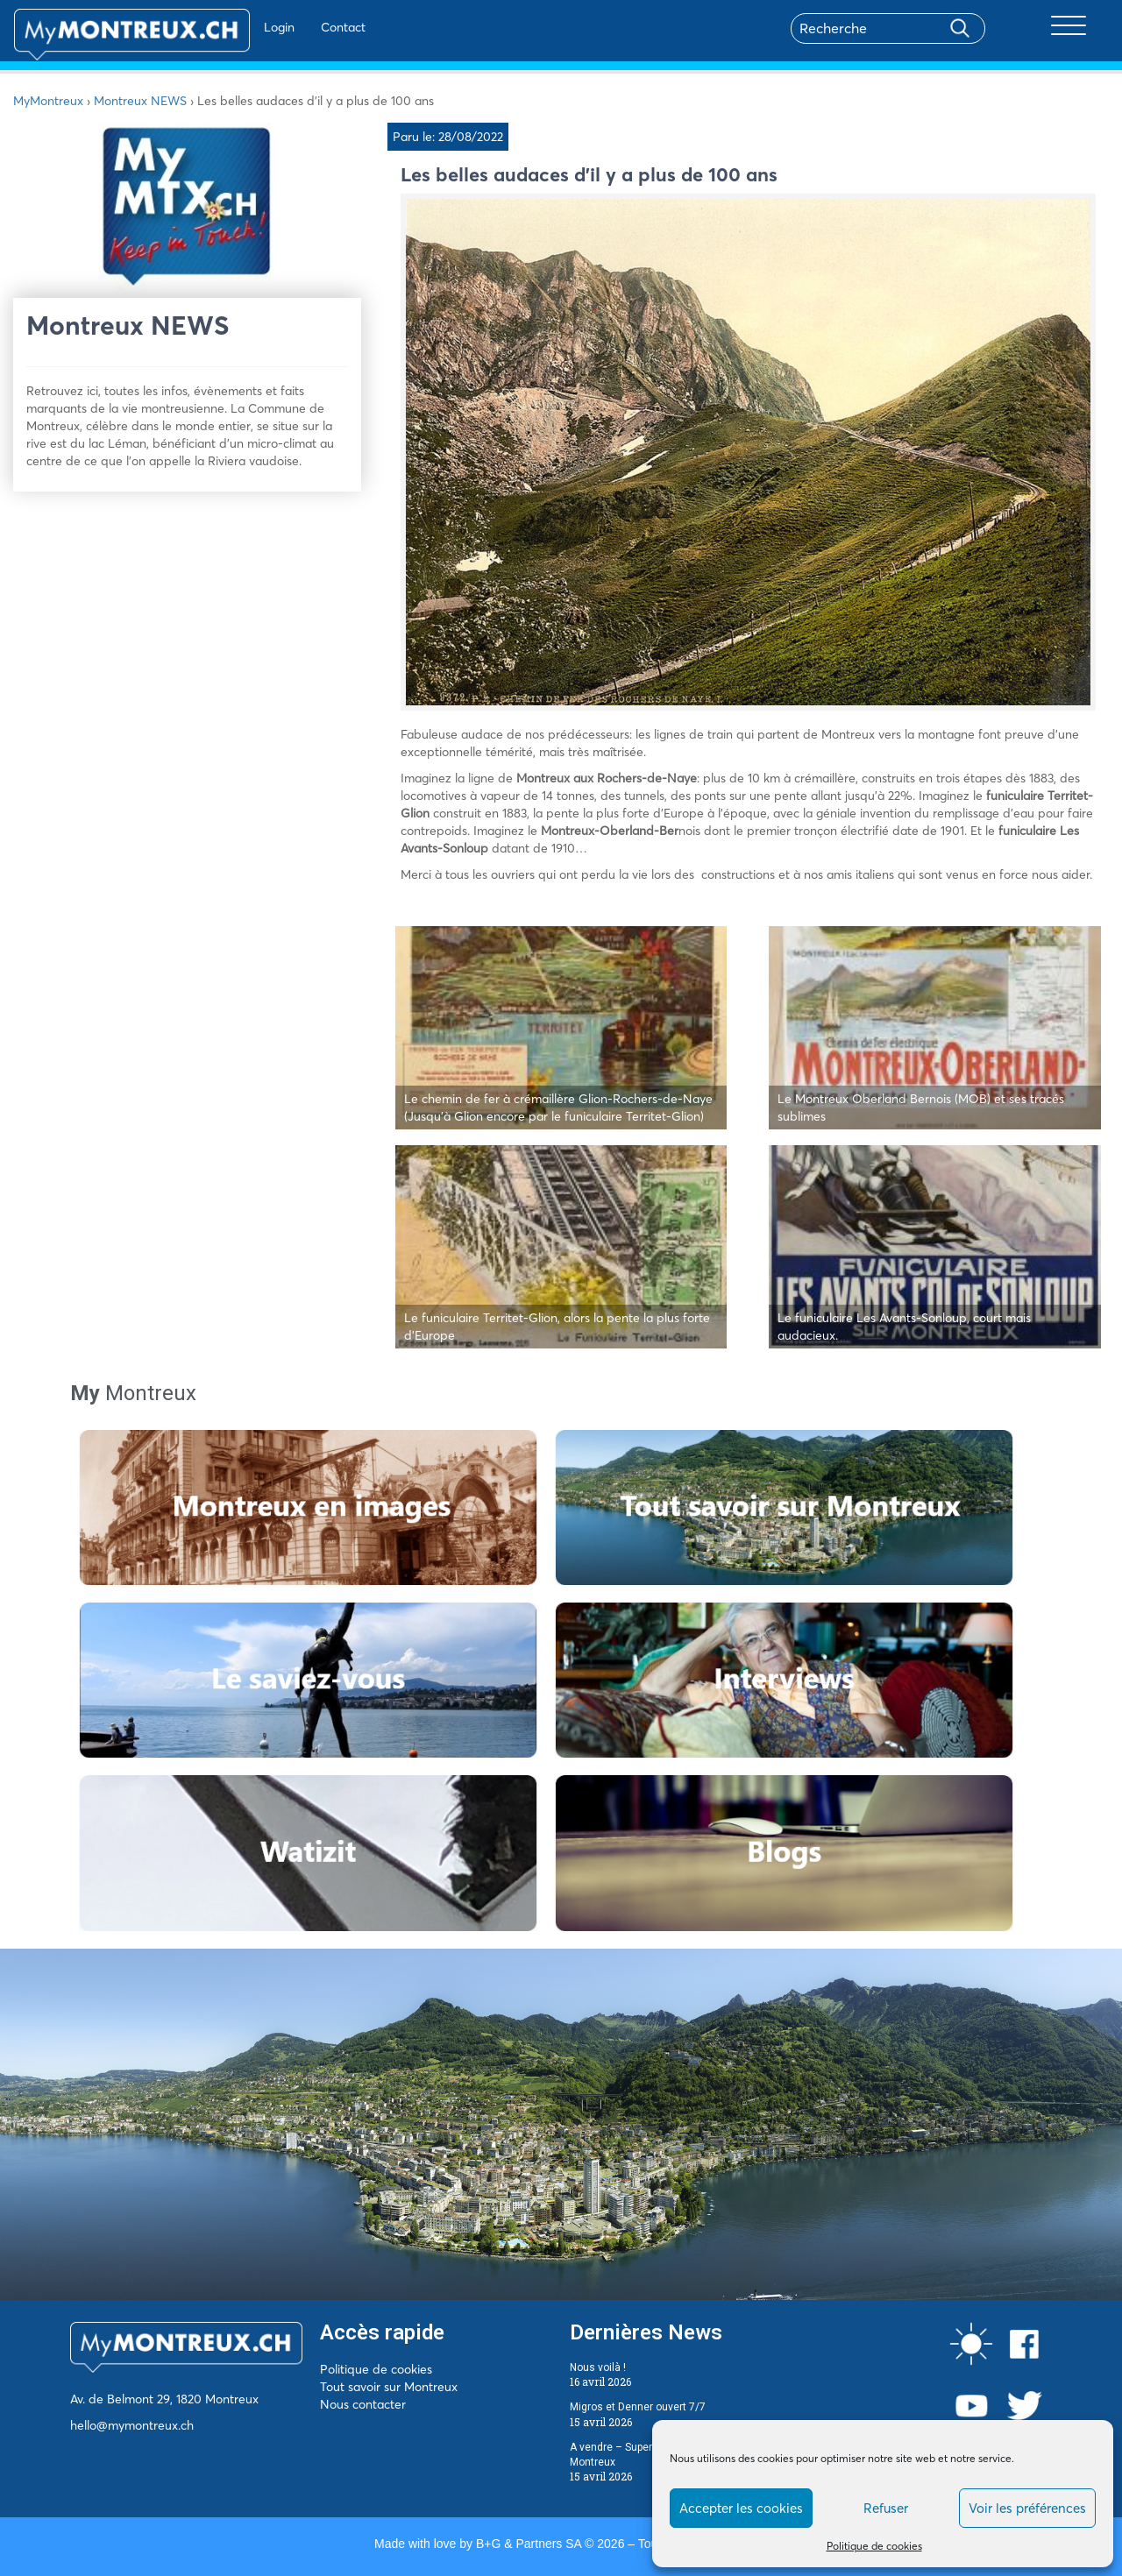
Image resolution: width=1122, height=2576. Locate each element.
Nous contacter (363, 2404)
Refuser (885, 2508)
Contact (292, 27)
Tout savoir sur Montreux (389, 2387)
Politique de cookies (874, 2545)
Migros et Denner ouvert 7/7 (638, 2407)
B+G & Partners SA (528, 2544)
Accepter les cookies (741, 2508)
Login (228, 27)
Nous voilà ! (598, 2367)
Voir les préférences (1027, 2508)
